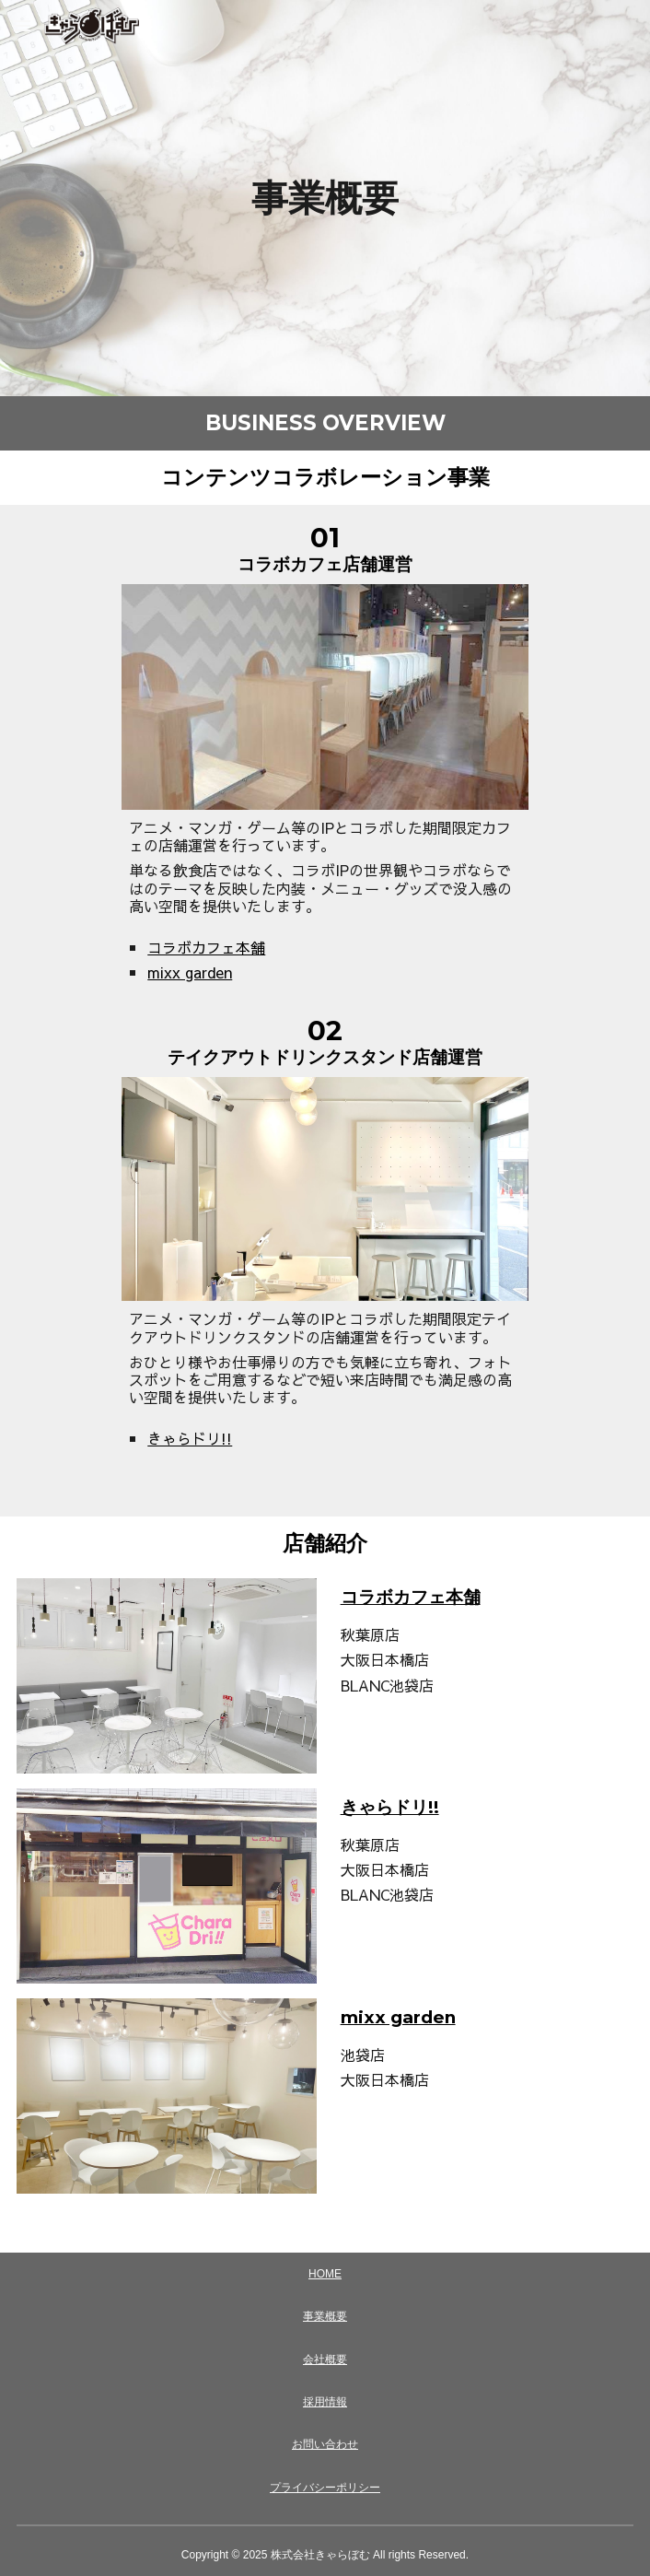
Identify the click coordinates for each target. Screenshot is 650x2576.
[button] (22, 25)
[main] (325, 198)
